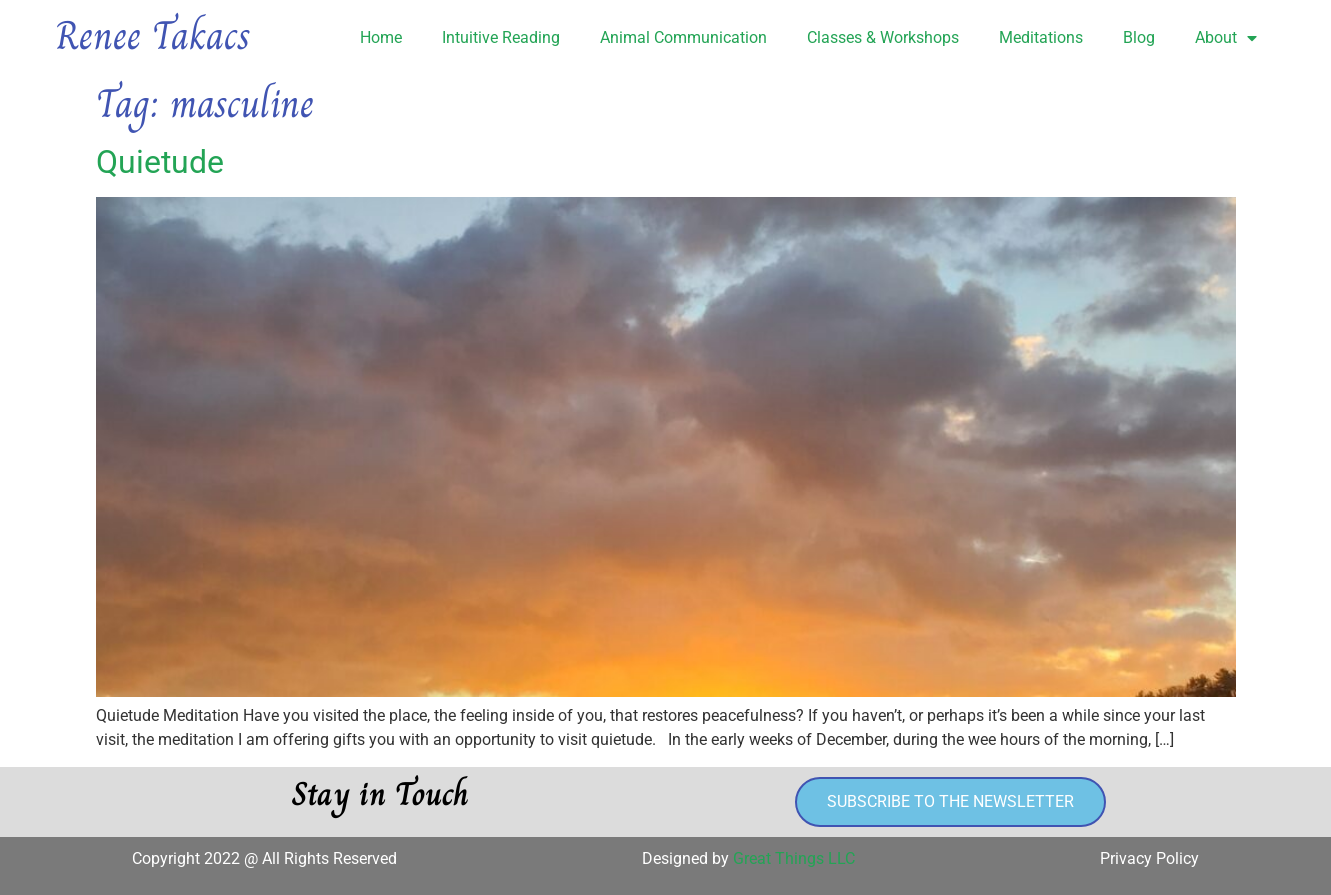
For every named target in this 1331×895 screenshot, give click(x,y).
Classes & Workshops (883, 37)
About (1226, 38)
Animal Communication (683, 37)
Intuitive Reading (501, 37)
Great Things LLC (794, 858)
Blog (1139, 37)
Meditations (1041, 37)
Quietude (160, 162)
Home (381, 37)
